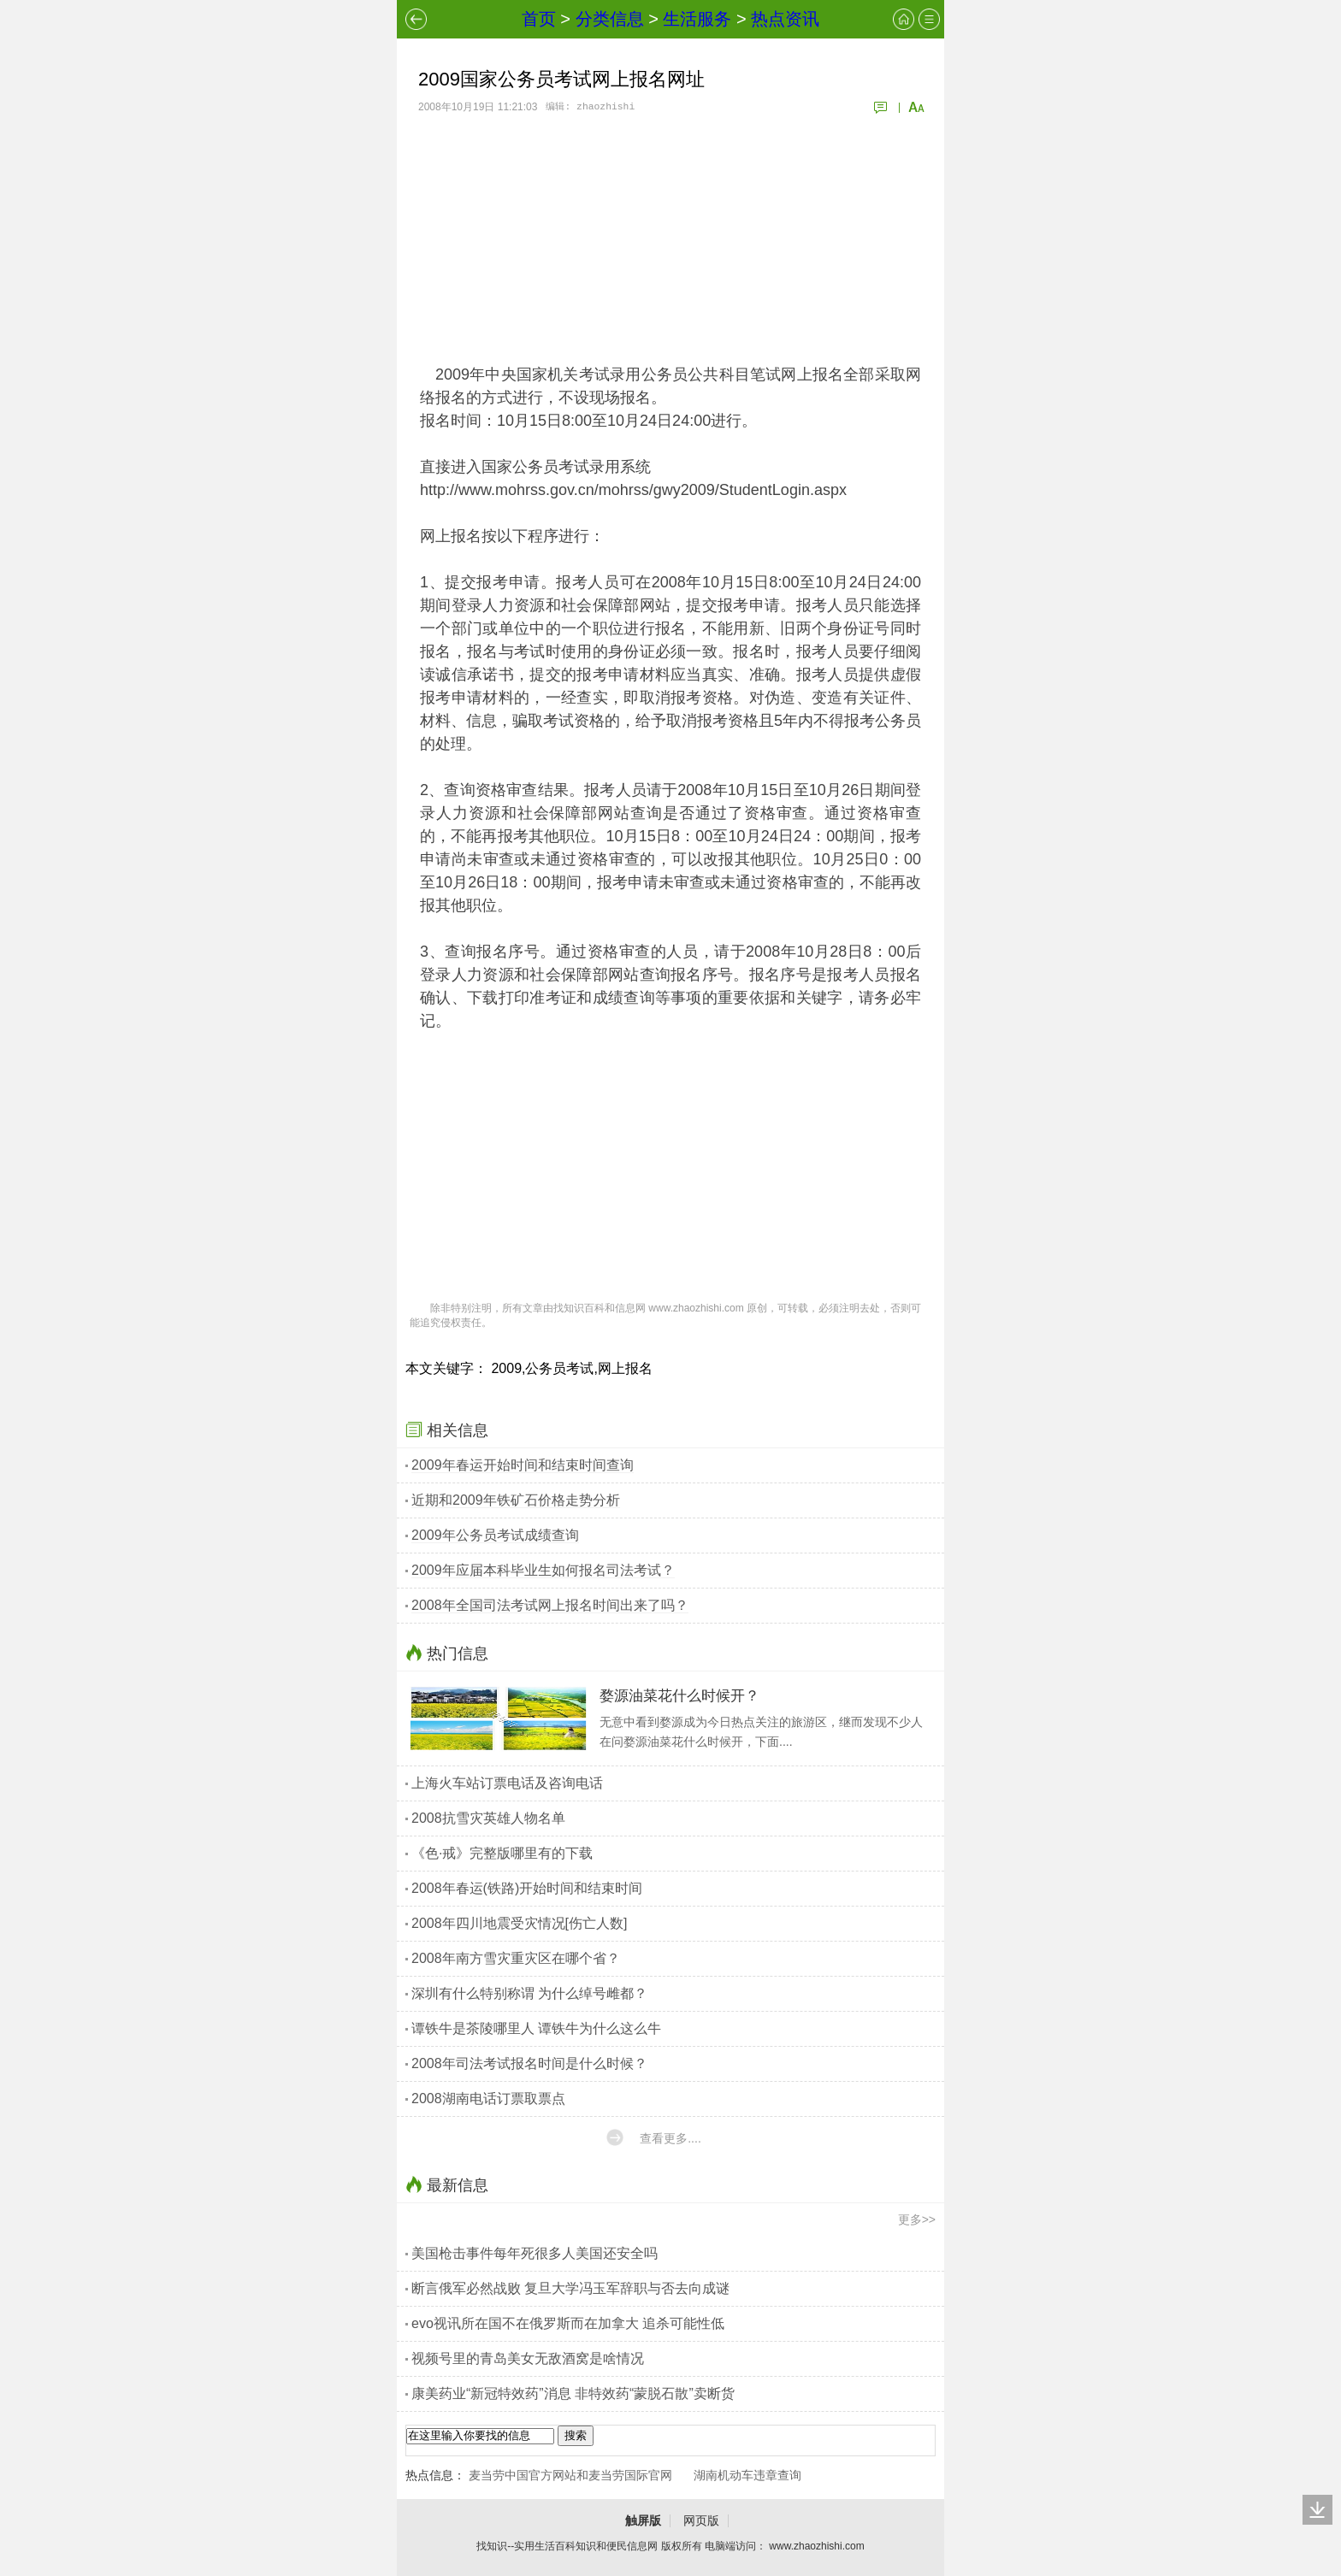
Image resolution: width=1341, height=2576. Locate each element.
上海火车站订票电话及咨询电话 (507, 1783)
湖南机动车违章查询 (747, 2475)
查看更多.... (670, 2138)
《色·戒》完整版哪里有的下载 (502, 1853)
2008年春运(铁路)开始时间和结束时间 (526, 1888)
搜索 (575, 2435)
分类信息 (610, 18)
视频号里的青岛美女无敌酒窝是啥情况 (527, 2358)
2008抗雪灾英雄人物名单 (488, 1818)
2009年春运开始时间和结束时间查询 (522, 1465)
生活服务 (697, 18)
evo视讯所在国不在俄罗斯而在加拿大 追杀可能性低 (567, 2323)
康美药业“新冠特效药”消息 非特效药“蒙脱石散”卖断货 (573, 2393)
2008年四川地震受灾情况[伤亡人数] (519, 1923)
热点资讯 (785, 18)
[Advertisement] (670, 239)
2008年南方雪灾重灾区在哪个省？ (515, 1958)
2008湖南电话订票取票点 (488, 2098)
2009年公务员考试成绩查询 (495, 1535)
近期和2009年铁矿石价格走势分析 (515, 1500)
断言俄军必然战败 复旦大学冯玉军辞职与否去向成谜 (570, 2288)
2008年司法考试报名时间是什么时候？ (529, 2063)
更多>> (917, 2219)
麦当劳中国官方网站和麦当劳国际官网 (570, 2475)
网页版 (701, 2520)
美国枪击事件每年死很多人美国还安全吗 (534, 2253)
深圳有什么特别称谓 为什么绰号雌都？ (529, 1993)
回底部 (1317, 2510)
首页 (539, 18)
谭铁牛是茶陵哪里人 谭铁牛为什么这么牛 (536, 2028)
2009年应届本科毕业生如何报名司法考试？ (543, 1570)
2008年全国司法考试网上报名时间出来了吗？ (549, 1605)
